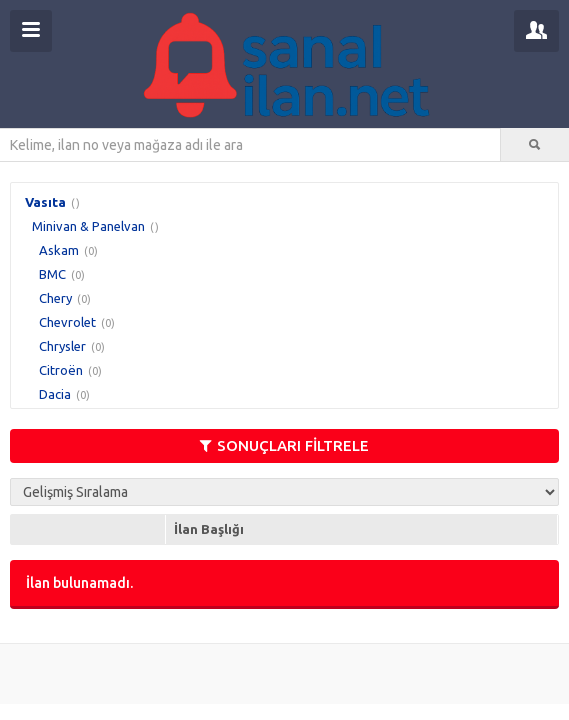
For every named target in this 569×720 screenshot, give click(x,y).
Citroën (61, 370)
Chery (55, 298)
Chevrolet (67, 322)
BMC (52, 274)
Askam (59, 250)
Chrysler (62, 346)
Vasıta (45, 202)
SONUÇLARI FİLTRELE (284, 445)
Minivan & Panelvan (88, 226)
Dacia (55, 394)
